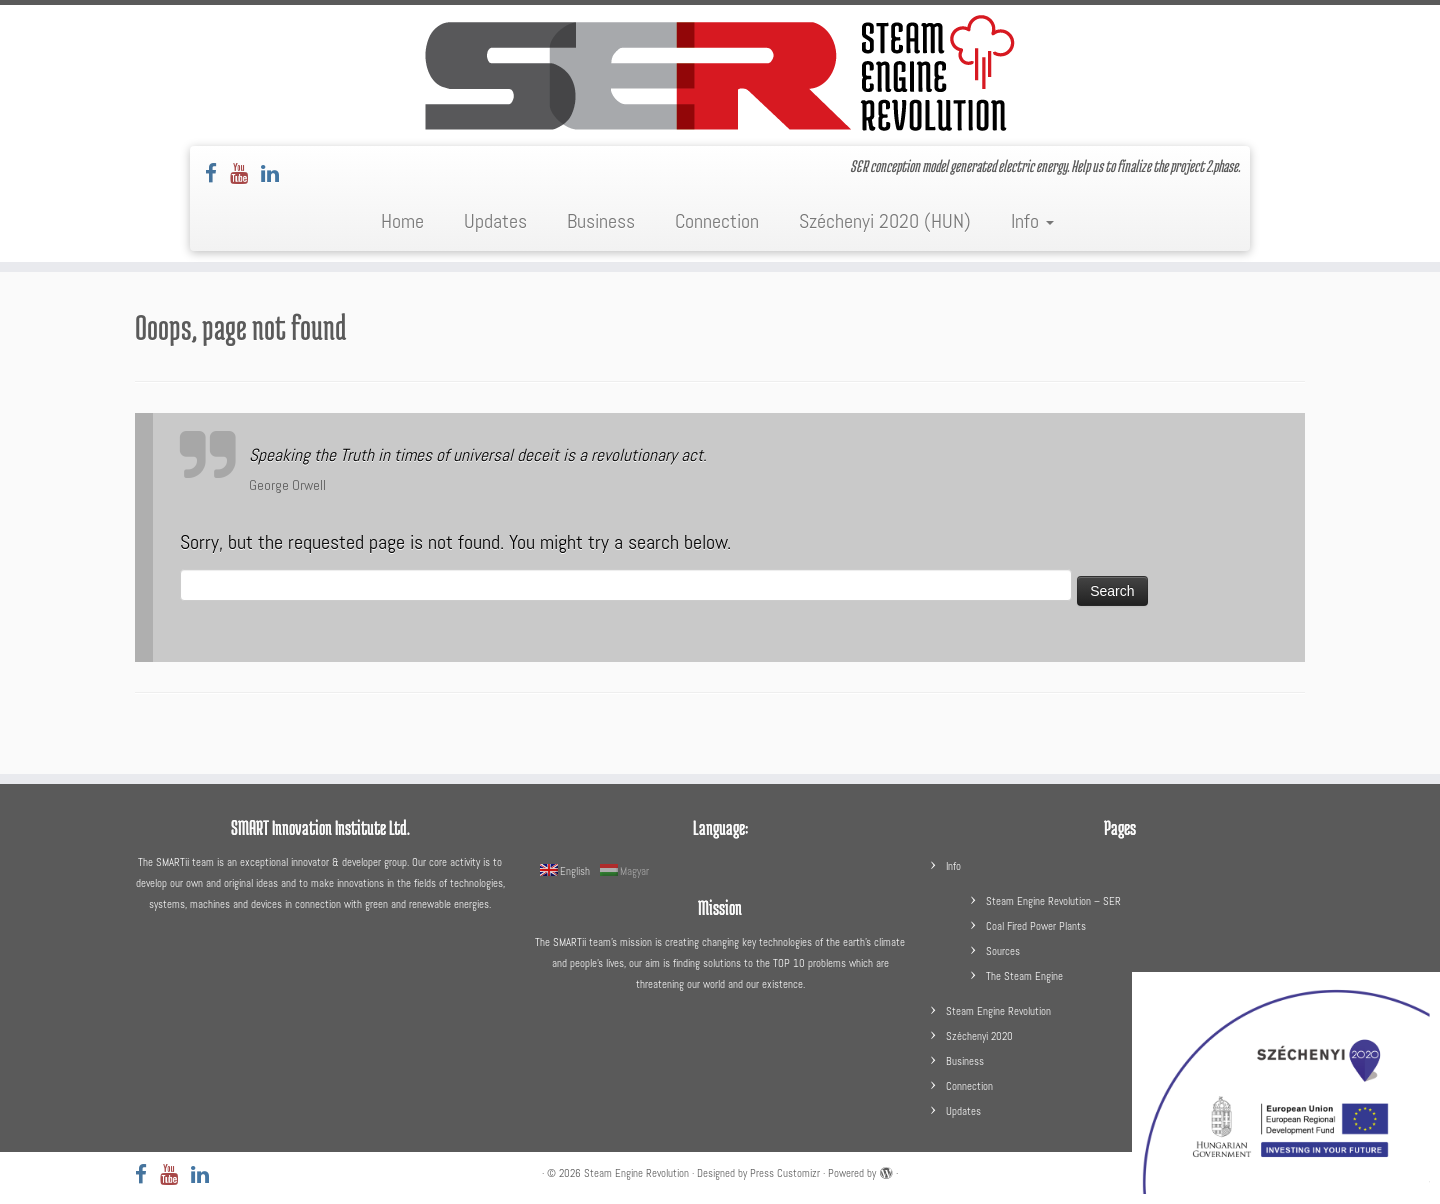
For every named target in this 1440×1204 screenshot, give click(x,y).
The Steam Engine (1024, 976)
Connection (717, 221)
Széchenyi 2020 (979, 1036)
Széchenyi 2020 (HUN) (885, 221)
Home (402, 221)
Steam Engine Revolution (998, 1011)
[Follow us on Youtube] (245, 173)
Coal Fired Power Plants (1036, 926)
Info (1032, 221)
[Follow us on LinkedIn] (276, 173)
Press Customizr (785, 1173)
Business (601, 221)
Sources (1003, 951)
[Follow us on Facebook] (217, 173)
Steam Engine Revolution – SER (1053, 901)
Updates (495, 221)
